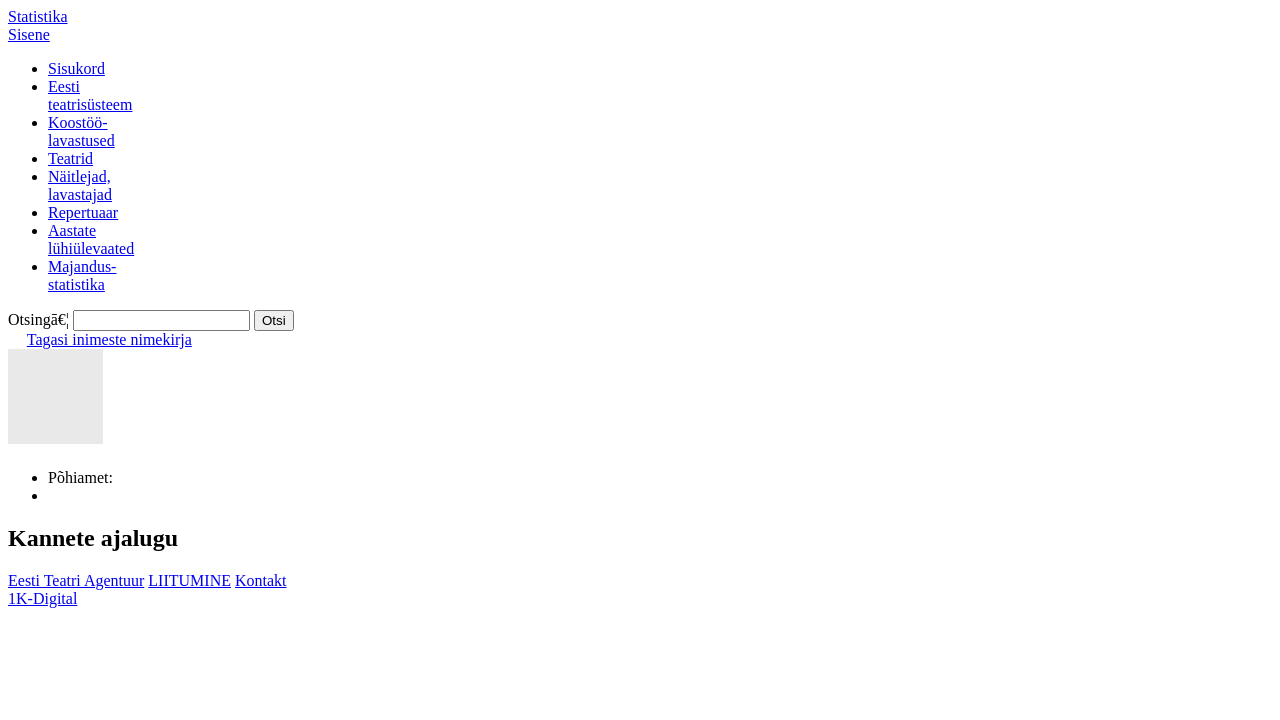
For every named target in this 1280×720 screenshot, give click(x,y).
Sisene (29, 34)
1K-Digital (42, 598)
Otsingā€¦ (38, 319)
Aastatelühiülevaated (91, 239)
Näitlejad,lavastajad (80, 185)
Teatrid (70, 158)
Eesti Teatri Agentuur (76, 580)
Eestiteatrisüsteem (90, 95)
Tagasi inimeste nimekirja (109, 339)
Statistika (38, 16)
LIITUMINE (189, 580)
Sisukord (76, 68)
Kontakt (261, 580)
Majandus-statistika (82, 275)
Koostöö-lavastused (81, 131)
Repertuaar (83, 212)
